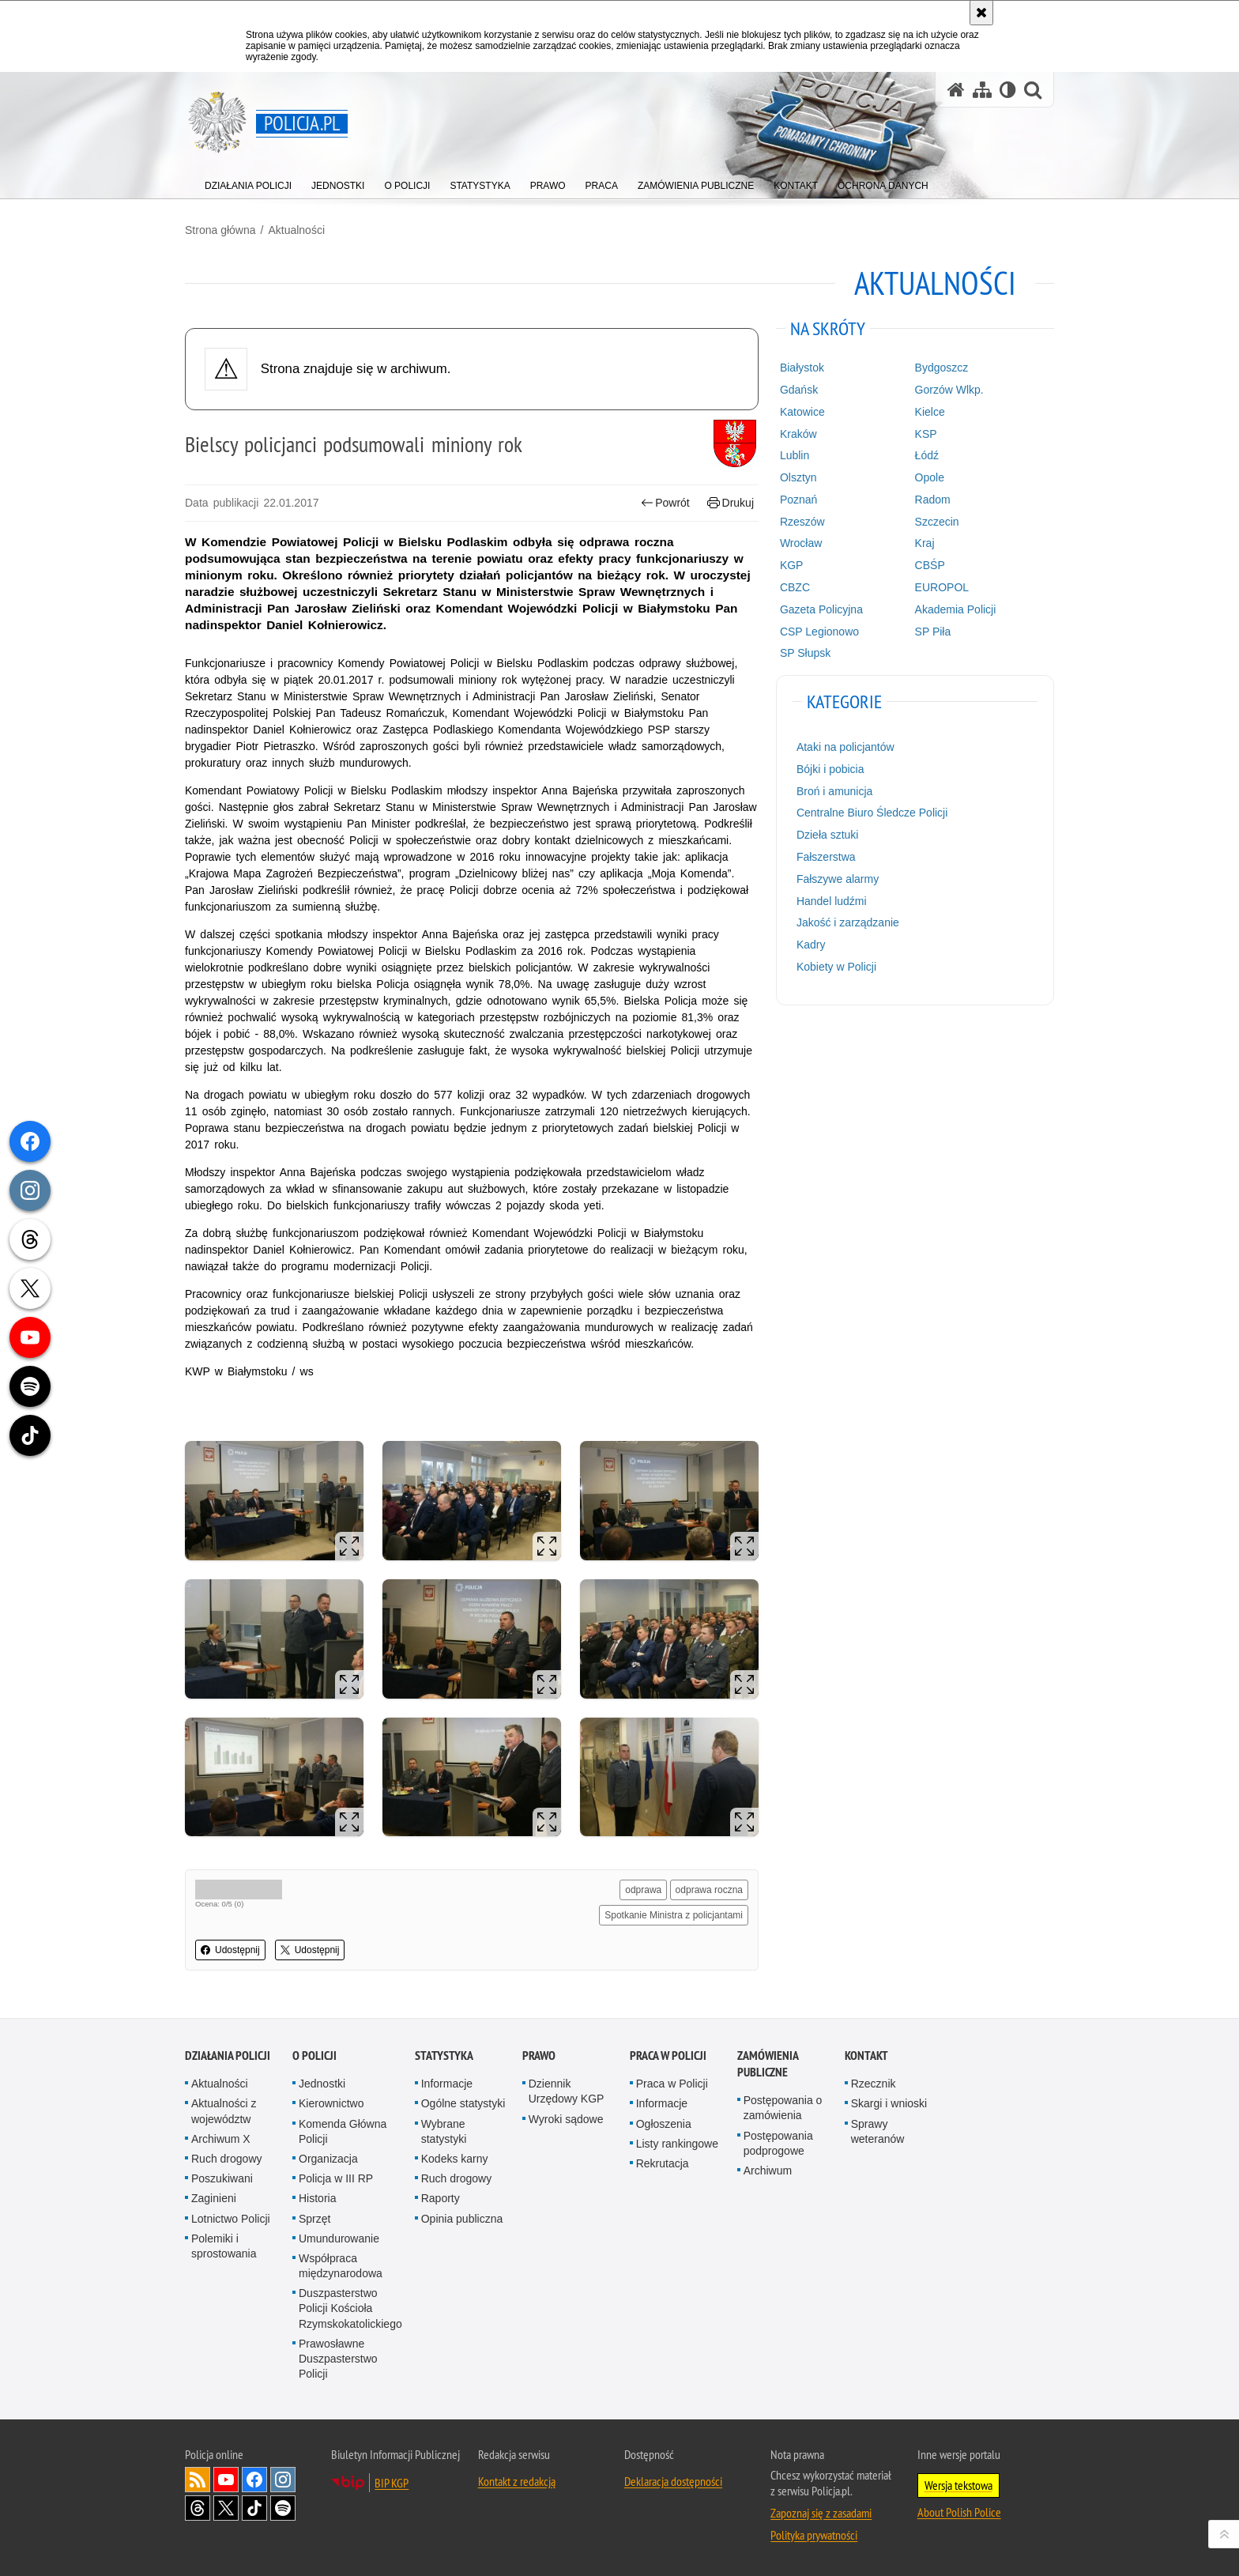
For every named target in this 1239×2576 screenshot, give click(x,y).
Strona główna (220, 230)
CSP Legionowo (819, 631)
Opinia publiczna (462, 2218)
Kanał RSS (197, 2479)
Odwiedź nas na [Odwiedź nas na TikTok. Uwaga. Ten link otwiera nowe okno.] (254, 2508)
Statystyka (444, 2055)
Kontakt (866, 2055)
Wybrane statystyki (444, 2131)
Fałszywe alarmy (837, 879)
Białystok (802, 367)
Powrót (665, 503)
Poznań (798, 499)
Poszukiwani (222, 2178)
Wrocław (801, 543)
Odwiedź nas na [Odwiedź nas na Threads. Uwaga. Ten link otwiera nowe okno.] (197, 2508)
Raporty (440, 2198)
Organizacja (328, 2158)
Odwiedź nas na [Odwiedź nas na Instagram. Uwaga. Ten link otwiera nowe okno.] (283, 2479)
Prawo (538, 2055)
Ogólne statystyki (463, 2103)
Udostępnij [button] (230, 1950)
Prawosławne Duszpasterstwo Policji (338, 2358)
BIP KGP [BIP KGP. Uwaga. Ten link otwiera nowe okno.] (392, 2483)
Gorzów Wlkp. (949, 389)
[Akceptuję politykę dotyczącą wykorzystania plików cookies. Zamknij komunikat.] (981, 12)
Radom (933, 499)
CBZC (795, 587)
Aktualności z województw (223, 2111)
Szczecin (937, 521)
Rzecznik (873, 2083)
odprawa (643, 1889)
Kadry (811, 944)
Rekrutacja (662, 2163)
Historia (317, 2198)
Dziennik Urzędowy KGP (566, 2091)
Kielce (930, 411)
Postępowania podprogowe (778, 2143)
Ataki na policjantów (845, 747)
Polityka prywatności (813, 2535)
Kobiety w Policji (836, 966)
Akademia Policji (955, 609)
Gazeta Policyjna (821, 609)
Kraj (925, 543)
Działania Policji (227, 2055)
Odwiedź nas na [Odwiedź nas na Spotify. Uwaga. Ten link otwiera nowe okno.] (283, 2508)
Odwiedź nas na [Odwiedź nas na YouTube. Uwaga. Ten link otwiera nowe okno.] (226, 2479)
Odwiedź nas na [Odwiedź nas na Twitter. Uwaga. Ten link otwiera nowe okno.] (226, 2508)
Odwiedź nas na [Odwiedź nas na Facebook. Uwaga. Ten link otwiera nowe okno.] (254, 2479)
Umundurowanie (339, 2238)
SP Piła (933, 631)
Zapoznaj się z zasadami (821, 2513)
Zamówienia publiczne (767, 2063)
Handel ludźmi (831, 901)
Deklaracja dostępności (673, 2481)
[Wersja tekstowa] (1008, 90)
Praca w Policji (668, 2055)
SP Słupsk (805, 653)
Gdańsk (799, 389)
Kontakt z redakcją (516, 2481)
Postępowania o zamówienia (783, 2108)
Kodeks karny (454, 2158)
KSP (926, 434)
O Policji (314, 2055)
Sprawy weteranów (878, 2131)
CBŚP (930, 565)
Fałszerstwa (826, 856)
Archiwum (768, 2170)
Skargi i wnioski (889, 2103)
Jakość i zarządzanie (847, 922)
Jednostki (322, 2083)
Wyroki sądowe (566, 2119)
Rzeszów (802, 521)
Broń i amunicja (834, 791)
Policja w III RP (336, 2178)
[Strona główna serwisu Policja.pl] (956, 90)
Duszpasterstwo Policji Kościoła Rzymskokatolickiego (350, 2308)
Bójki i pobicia (830, 769)
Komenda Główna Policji (342, 2131)
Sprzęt (314, 2218)
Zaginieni (213, 2198)
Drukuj (730, 503)
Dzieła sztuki (827, 834)
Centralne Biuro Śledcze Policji (871, 812)
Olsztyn (798, 477)
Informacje (447, 2083)
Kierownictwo (331, 2103)
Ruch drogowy (226, 2158)
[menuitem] (248, 182)
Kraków (798, 434)
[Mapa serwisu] (982, 90)
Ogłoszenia (663, 2124)
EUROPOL (942, 587)
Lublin (794, 455)
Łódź (927, 455)
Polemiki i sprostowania (224, 2246)
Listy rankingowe (677, 2143)
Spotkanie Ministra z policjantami (673, 1915)
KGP (792, 565)
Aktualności (296, 230)
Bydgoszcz (942, 367)
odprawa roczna (709, 1889)
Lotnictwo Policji (230, 2218)
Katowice (802, 411)
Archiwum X (220, 2139)
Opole (929, 477)
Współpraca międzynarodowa (340, 2266)
